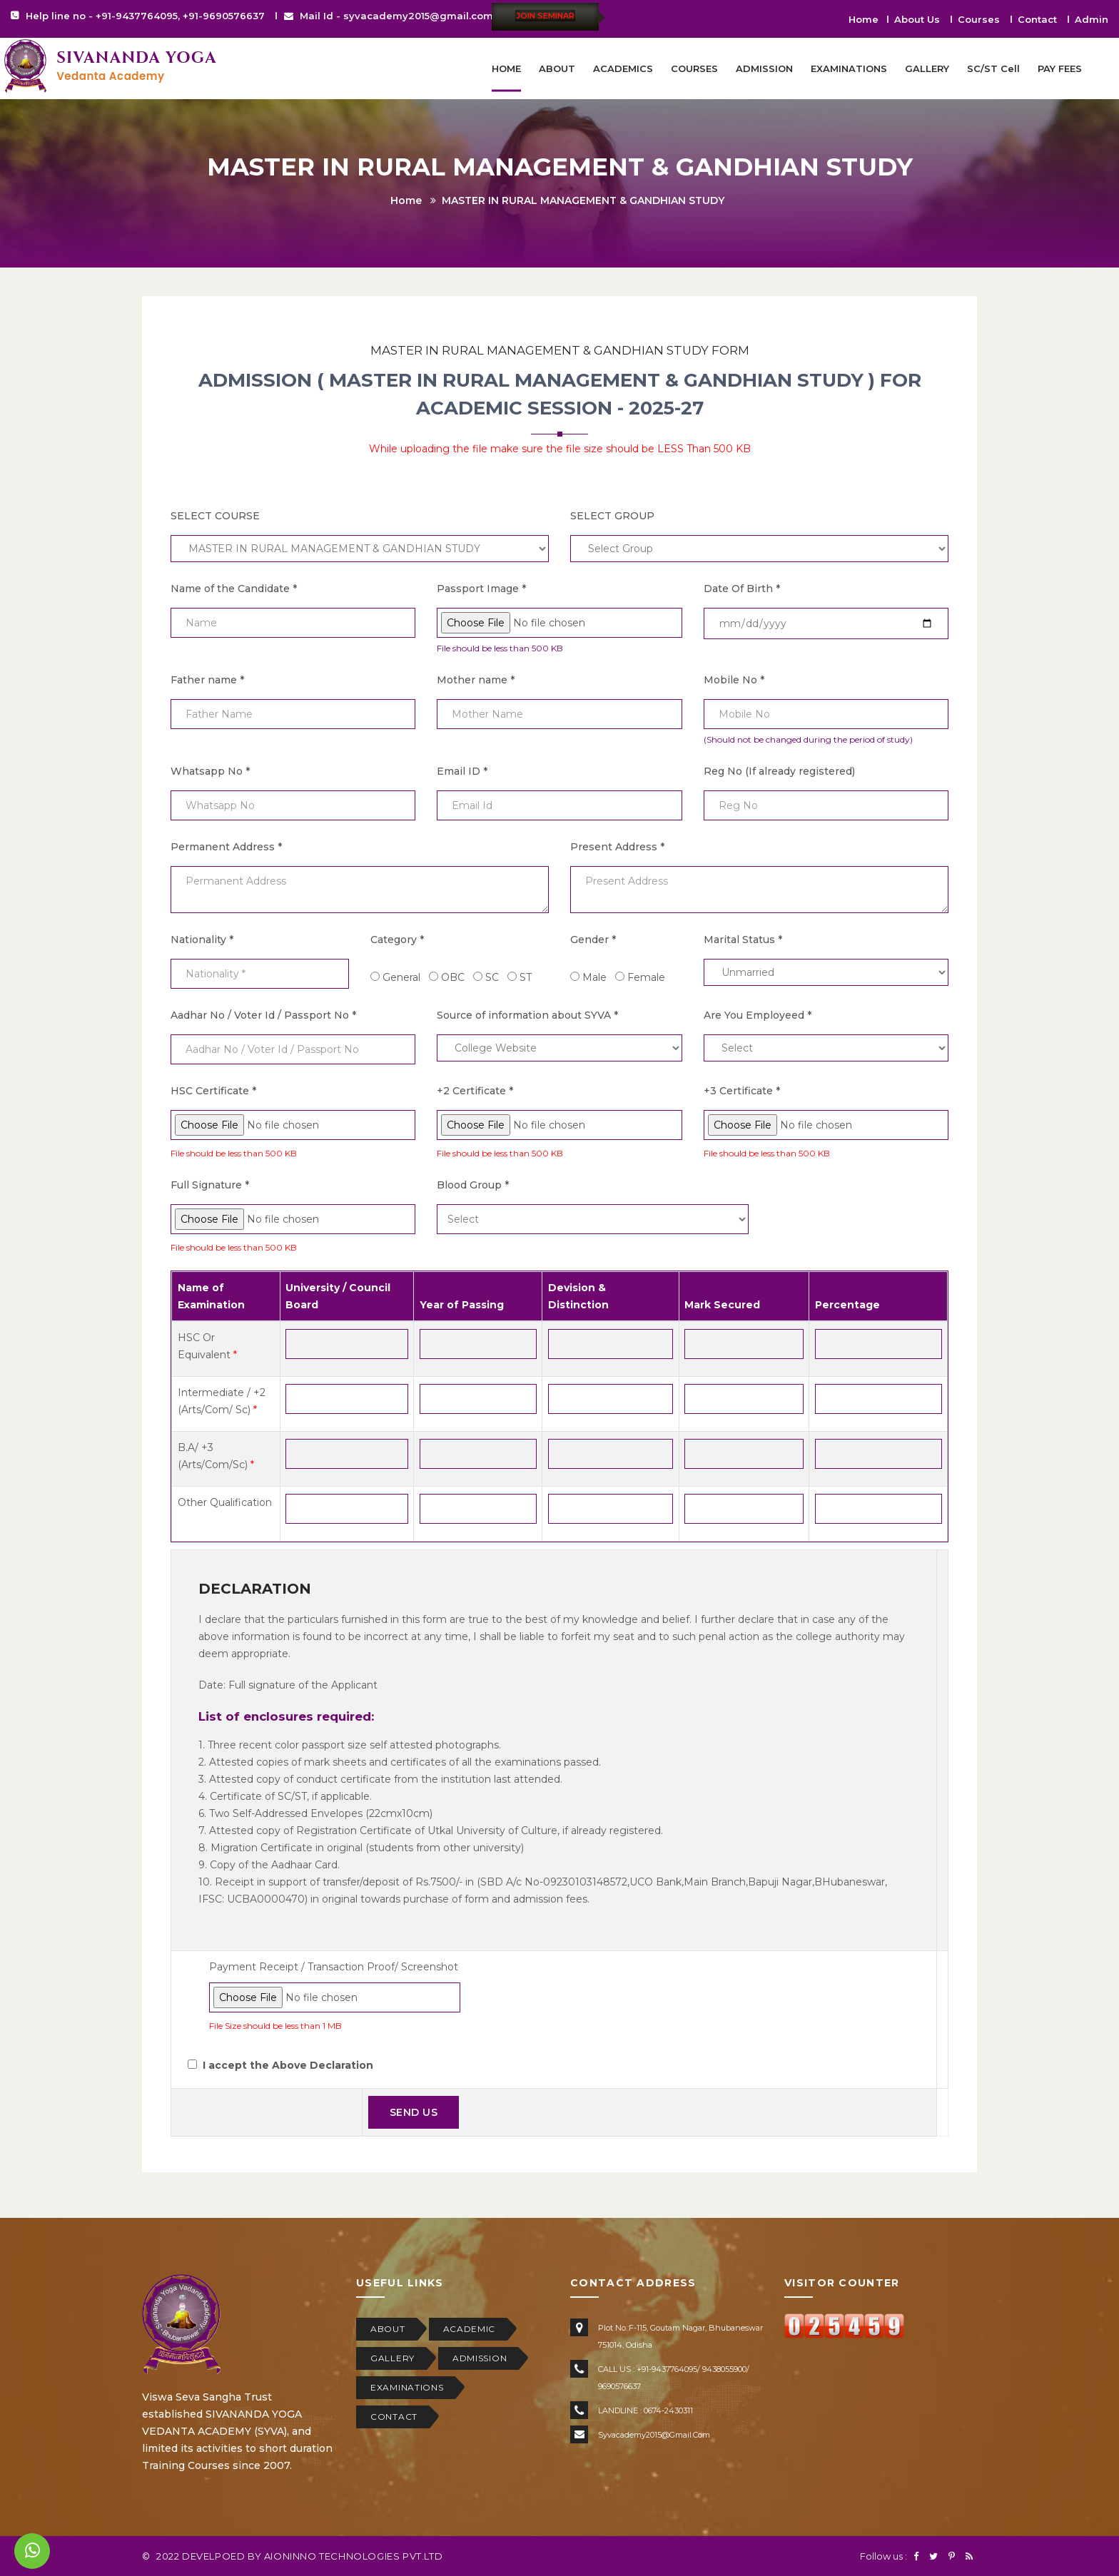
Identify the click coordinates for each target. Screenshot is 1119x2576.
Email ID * (462, 771)
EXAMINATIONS (849, 68)
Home (864, 19)
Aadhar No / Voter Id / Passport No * (263, 1015)
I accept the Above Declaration (288, 2065)
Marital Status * (743, 939)
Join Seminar (545, 16)
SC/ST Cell (993, 68)
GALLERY (927, 68)
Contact (1037, 19)
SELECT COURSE (215, 515)
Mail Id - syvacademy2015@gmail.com (396, 15)
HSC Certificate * (213, 1090)
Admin (1091, 19)
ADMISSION (764, 68)
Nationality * (202, 939)
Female (646, 977)
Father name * (207, 679)
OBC (453, 977)
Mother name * (476, 679)
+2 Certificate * (475, 1090)
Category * (397, 939)
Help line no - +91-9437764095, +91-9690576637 (145, 15)
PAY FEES (1060, 68)
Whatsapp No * (210, 771)
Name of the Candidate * (234, 588)
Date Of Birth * (742, 588)
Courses (979, 19)
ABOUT (557, 68)
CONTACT (393, 2416)
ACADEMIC (469, 2328)
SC (492, 977)
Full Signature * (210, 1184)
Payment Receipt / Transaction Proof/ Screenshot (333, 1966)
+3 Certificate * (742, 1090)
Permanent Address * (226, 846)
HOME (506, 68)
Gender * (593, 939)
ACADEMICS (623, 68)
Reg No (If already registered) (779, 771)
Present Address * (617, 846)
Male (594, 977)
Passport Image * (481, 588)
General (401, 977)
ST (526, 977)
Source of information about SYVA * (527, 1015)
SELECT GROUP (612, 515)
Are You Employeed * (757, 1015)
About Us (917, 19)
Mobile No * (734, 679)
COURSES (694, 68)
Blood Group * (473, 1184)
